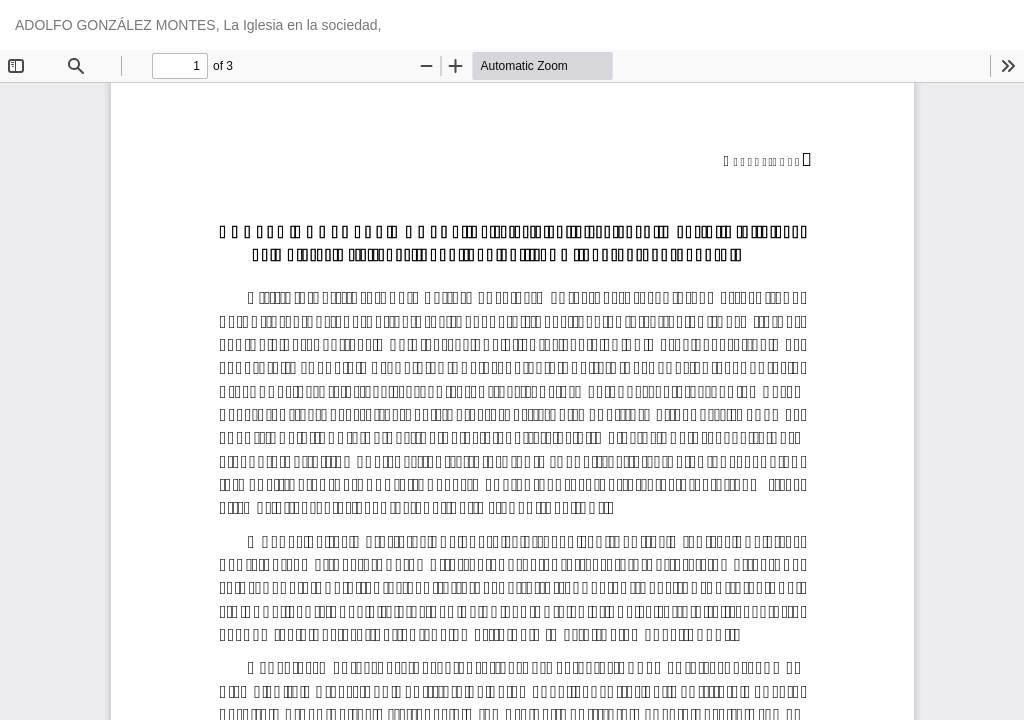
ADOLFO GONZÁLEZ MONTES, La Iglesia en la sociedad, (198, 25)
